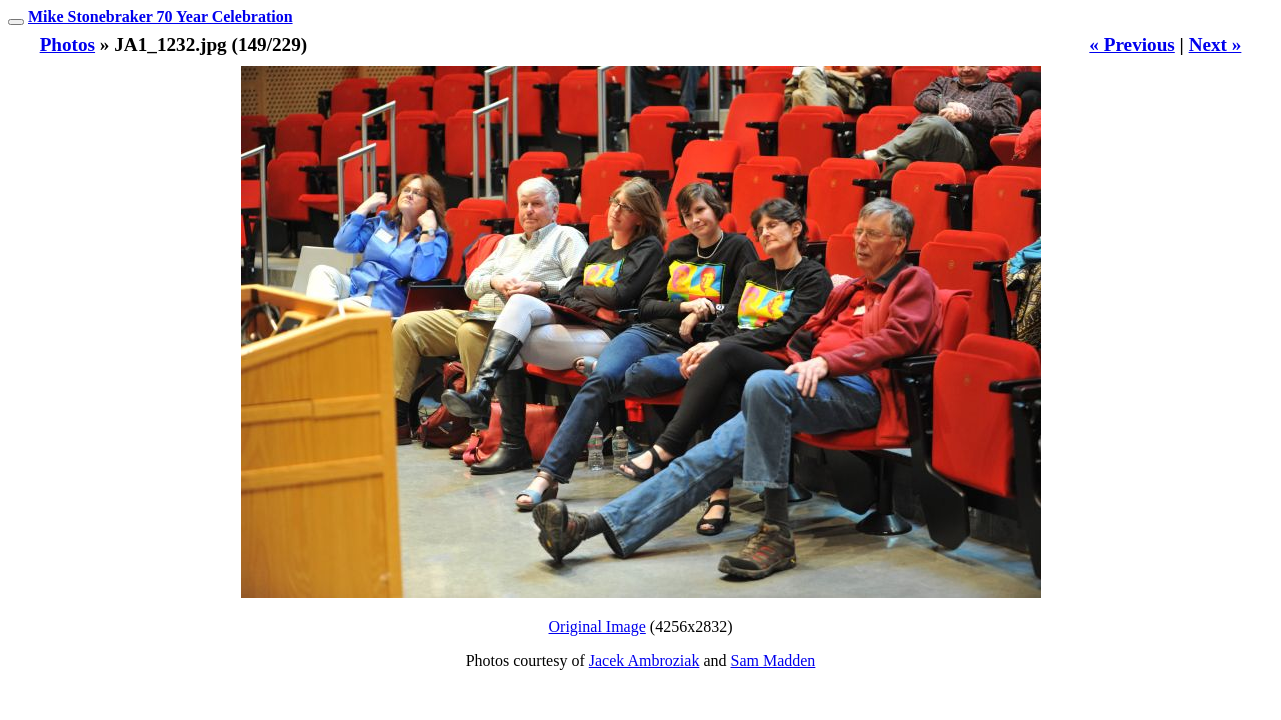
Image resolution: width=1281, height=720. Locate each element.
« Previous (1131, 44)
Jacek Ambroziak (644, 660)
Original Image (597, 626)
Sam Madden (772, 660)
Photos (67, 44)
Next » (1215, 44)
